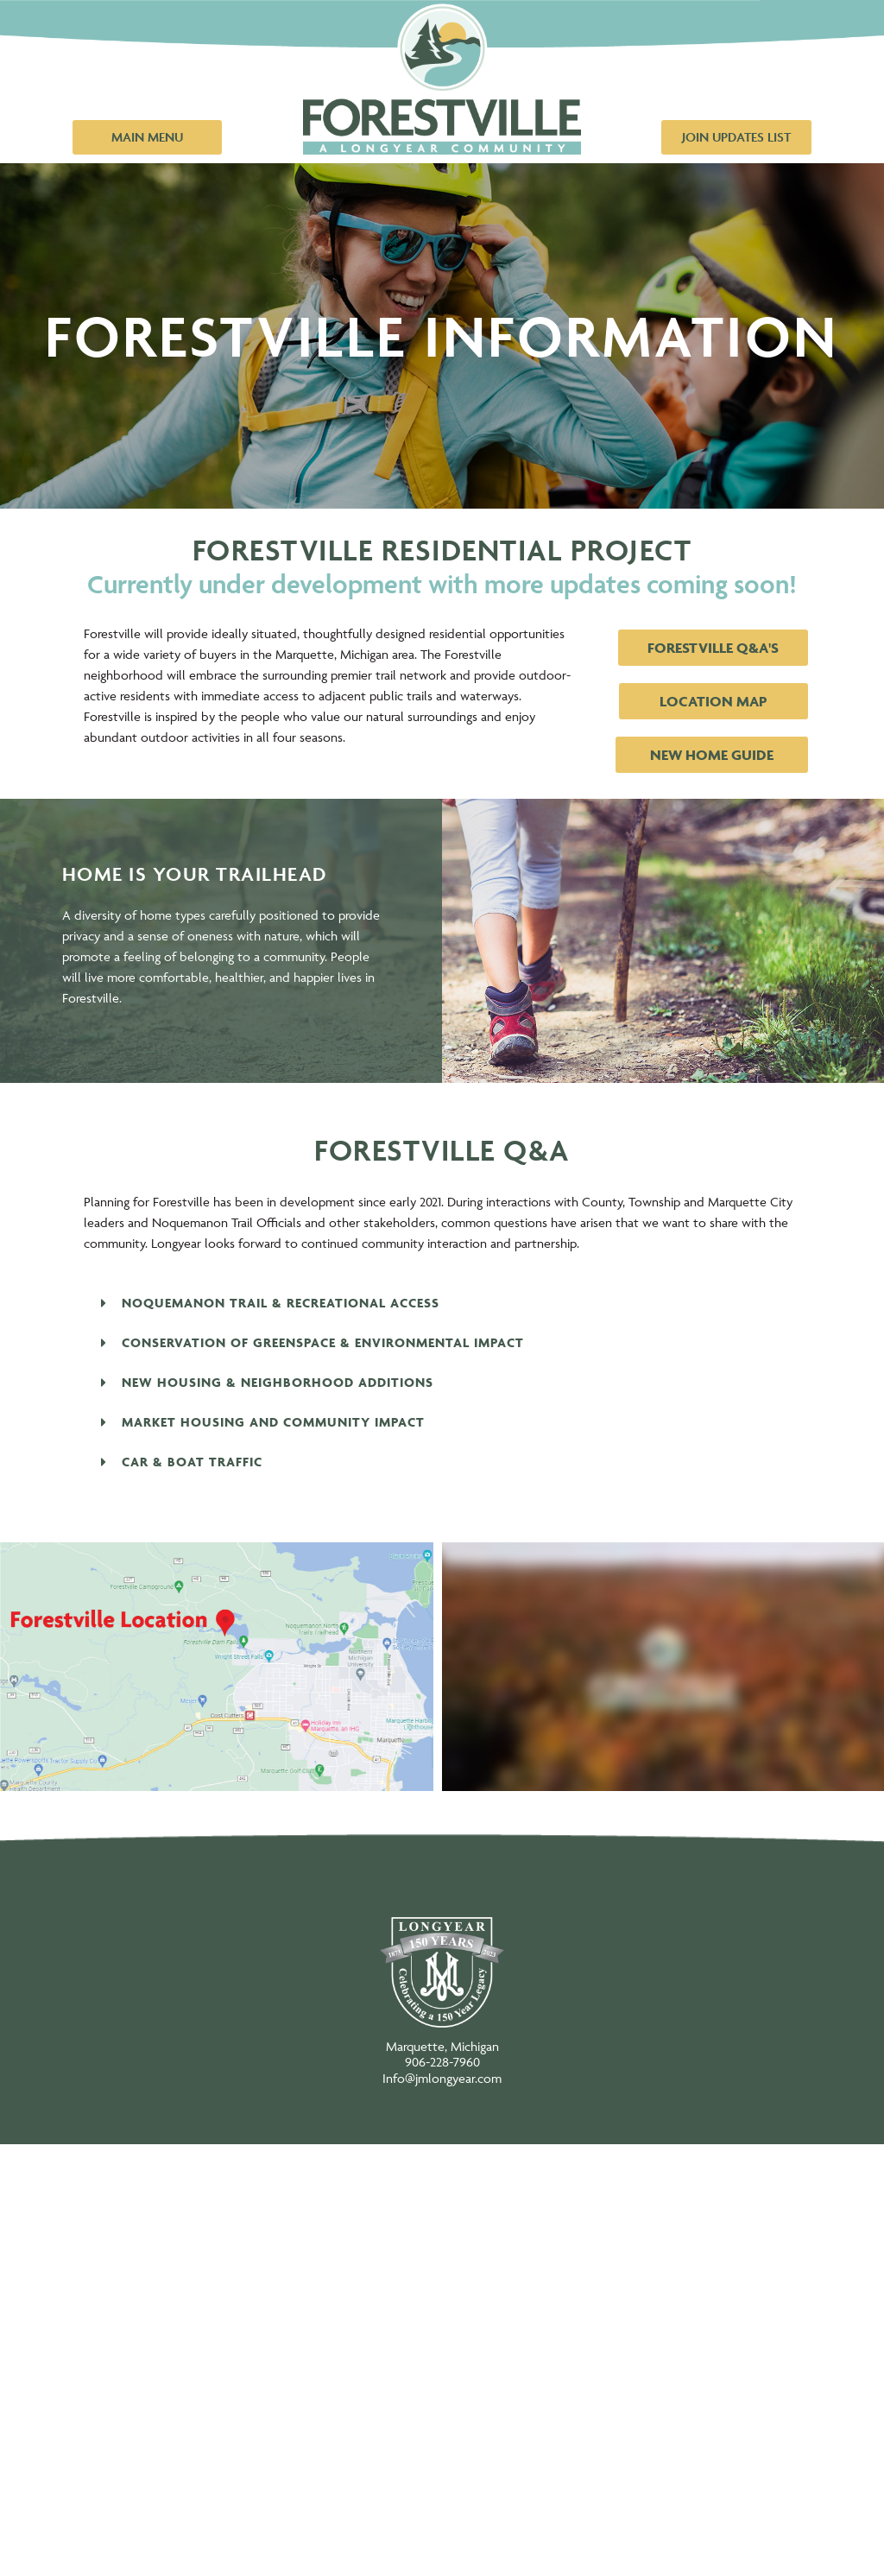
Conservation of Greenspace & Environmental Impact (323, 1342)
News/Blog (442, 2463)
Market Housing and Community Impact (273, 1422)
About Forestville (442, 2256)
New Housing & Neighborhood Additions (277, 1382)
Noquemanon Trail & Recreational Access (280, 1302)
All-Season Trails (442, 2394)
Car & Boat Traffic (192, 1461)
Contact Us (442, 2532)
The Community (442, 2325)
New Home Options (442, 2187)
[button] (442, 1303)
